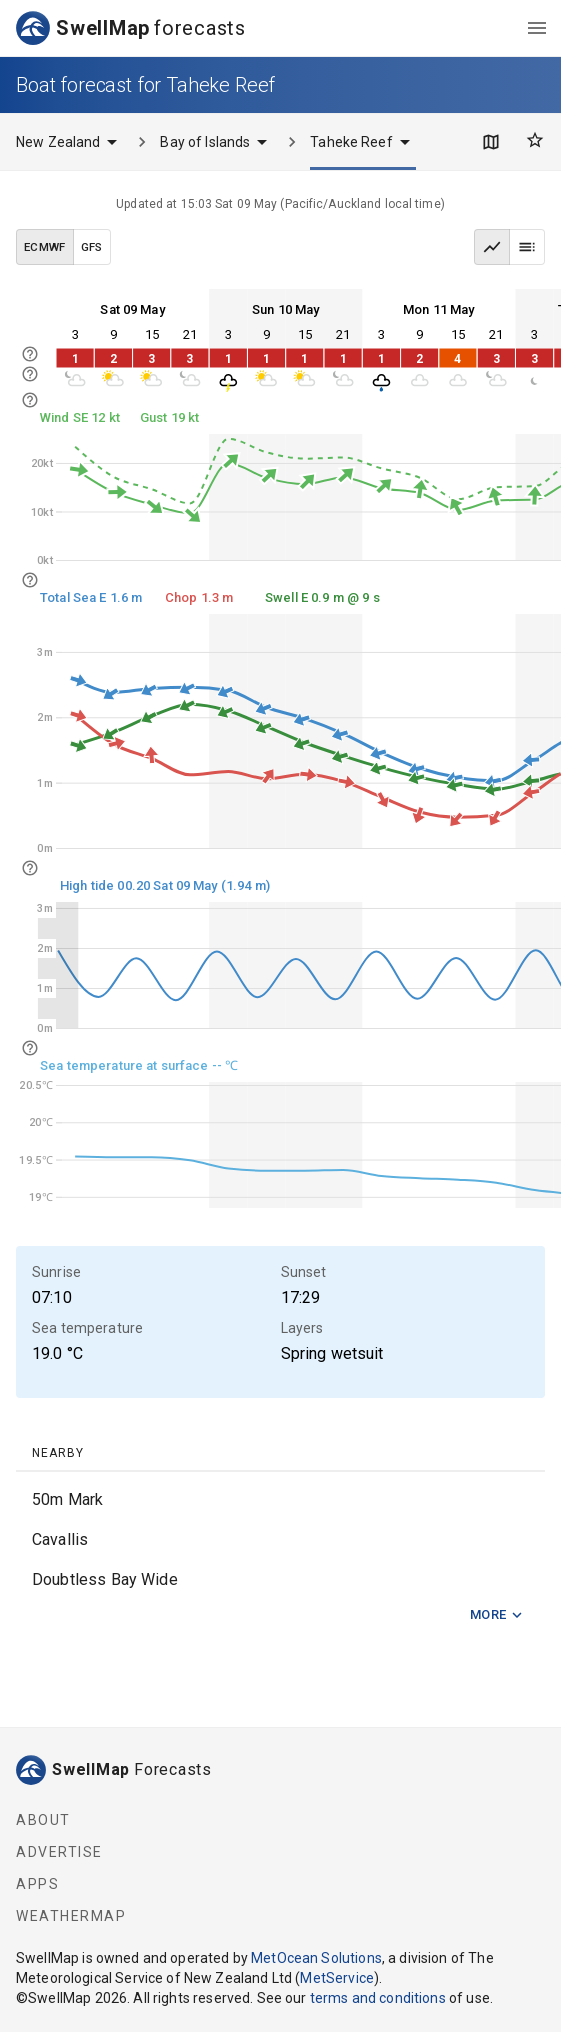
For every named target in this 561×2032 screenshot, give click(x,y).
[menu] (537, 28)
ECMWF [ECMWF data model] (45, 247)
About (43, 1820)
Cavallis (60, 1539)
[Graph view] (492, 247)
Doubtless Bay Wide (105, 1579)
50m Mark (67, 1499)
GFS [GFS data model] (92, 247)
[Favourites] (535, 140)
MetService (337, 1978)
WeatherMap (71, 1916)
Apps (37, 1884)
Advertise (59, 1852)
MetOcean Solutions (316, 1958)
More (497, 1615)
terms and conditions (378, 1998)
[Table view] (527, 247)
